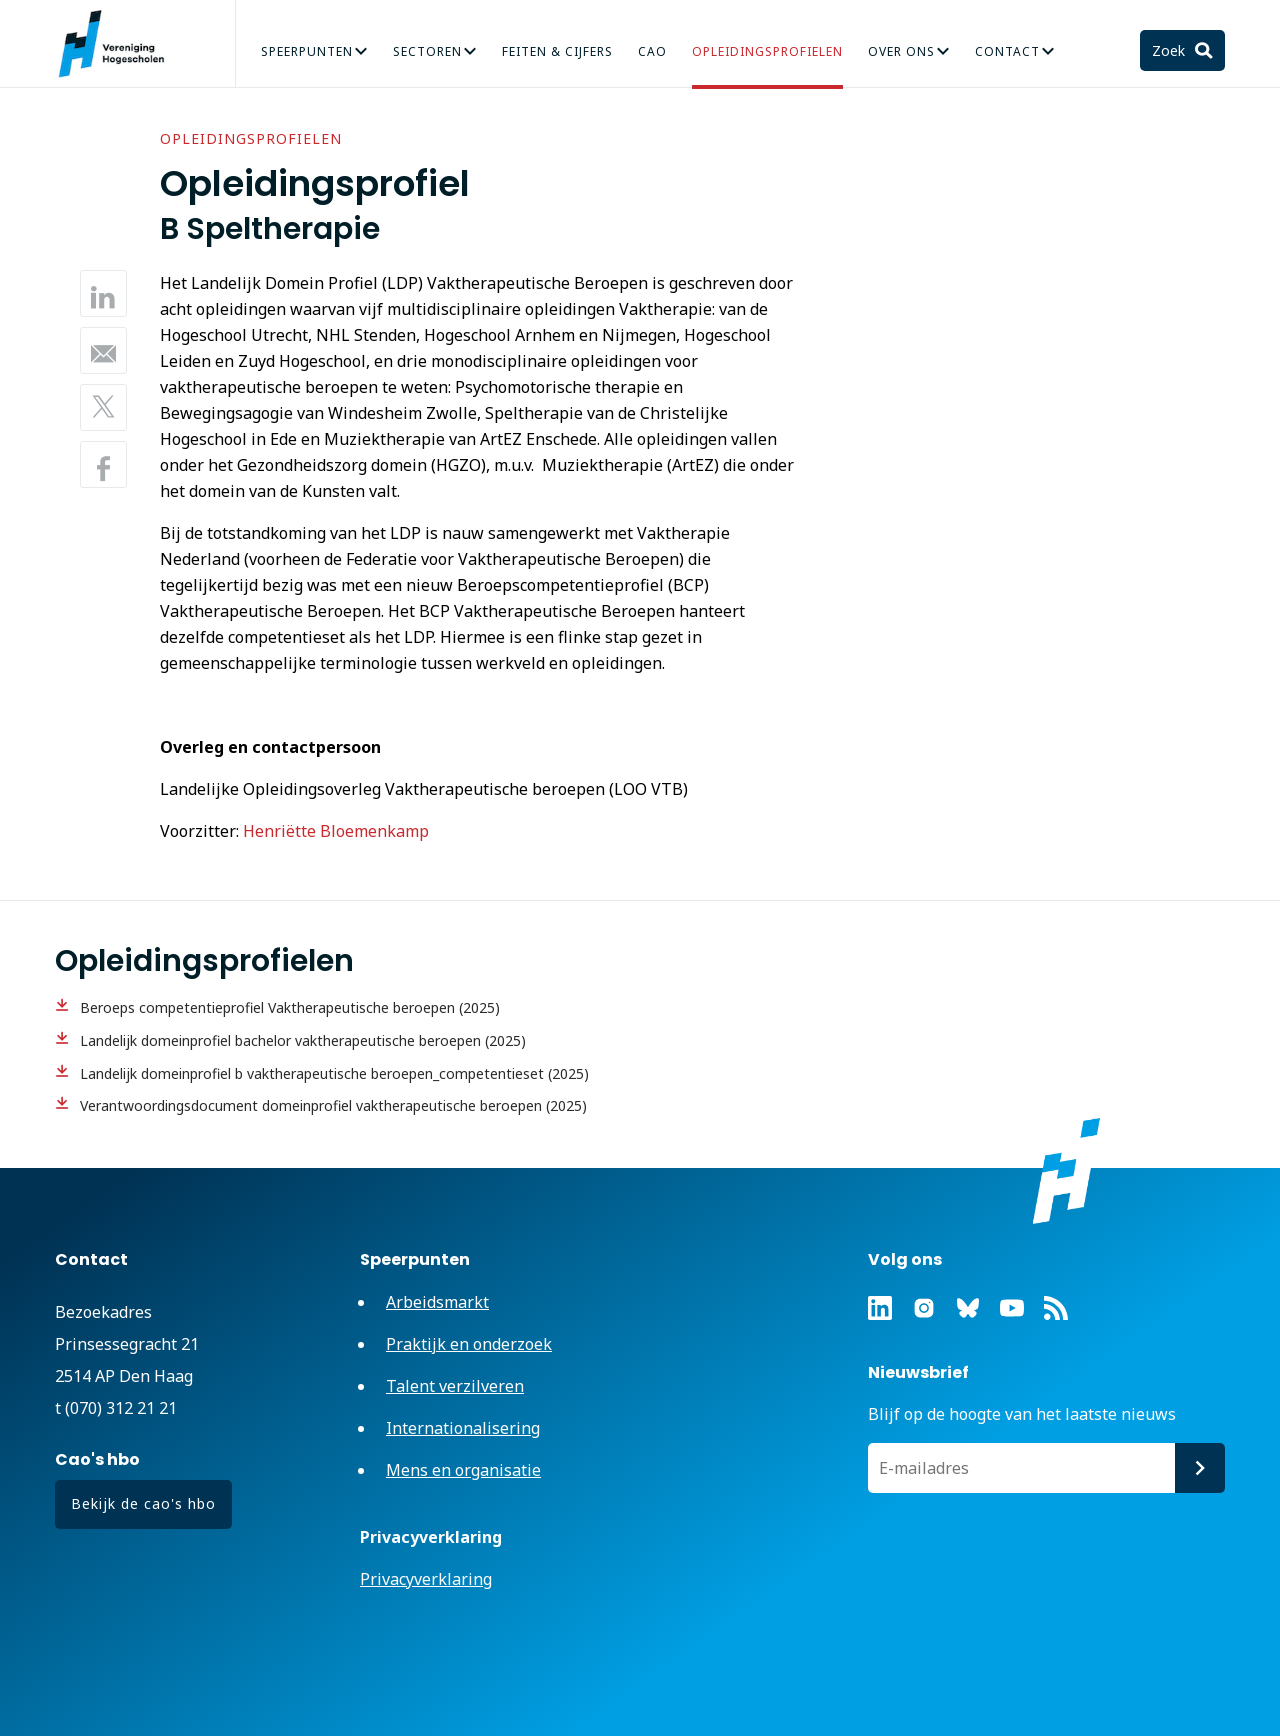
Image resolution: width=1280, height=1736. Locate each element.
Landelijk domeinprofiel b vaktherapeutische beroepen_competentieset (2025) (334, 1073)
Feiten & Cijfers (557, 51)
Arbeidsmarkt (437, 1302)
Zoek (1170, 50)
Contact (1007, 51)
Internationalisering (463, 1428)
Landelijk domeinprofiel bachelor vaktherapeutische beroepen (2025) (303, 1040)
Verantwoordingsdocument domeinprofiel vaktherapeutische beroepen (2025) (333, 1105)
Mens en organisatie (463, 1470)
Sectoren (427, 51)
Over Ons (901, 51)
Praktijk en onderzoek (469, 1344)
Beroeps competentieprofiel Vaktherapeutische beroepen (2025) (290, 1007)
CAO (652, 51)
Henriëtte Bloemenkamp (336, 831)
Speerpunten (307, 51)
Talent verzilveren (455, 1386)
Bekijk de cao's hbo (143, 1503)
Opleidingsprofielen (767, 51)
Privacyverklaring (426, 1579)
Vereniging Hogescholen (120, 44)
